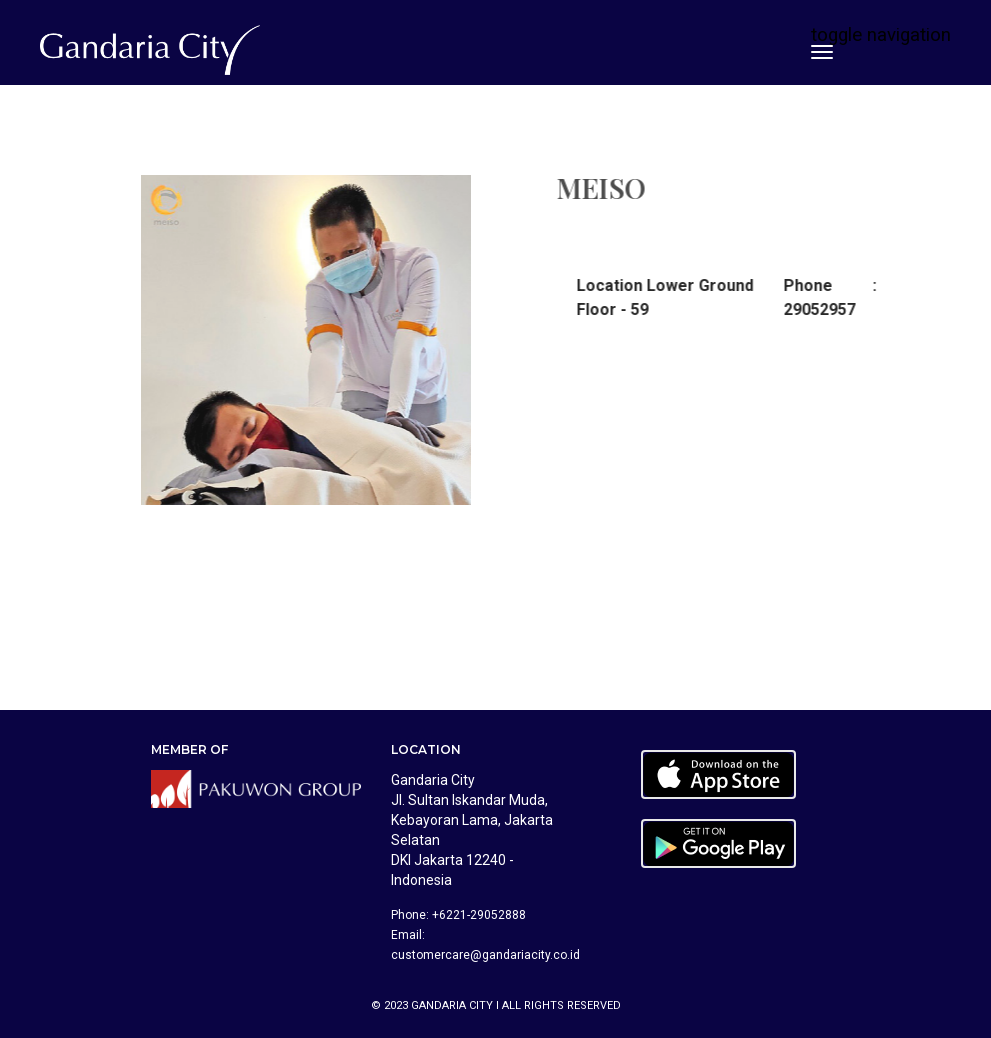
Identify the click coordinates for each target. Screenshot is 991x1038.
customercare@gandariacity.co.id (485, 955)
